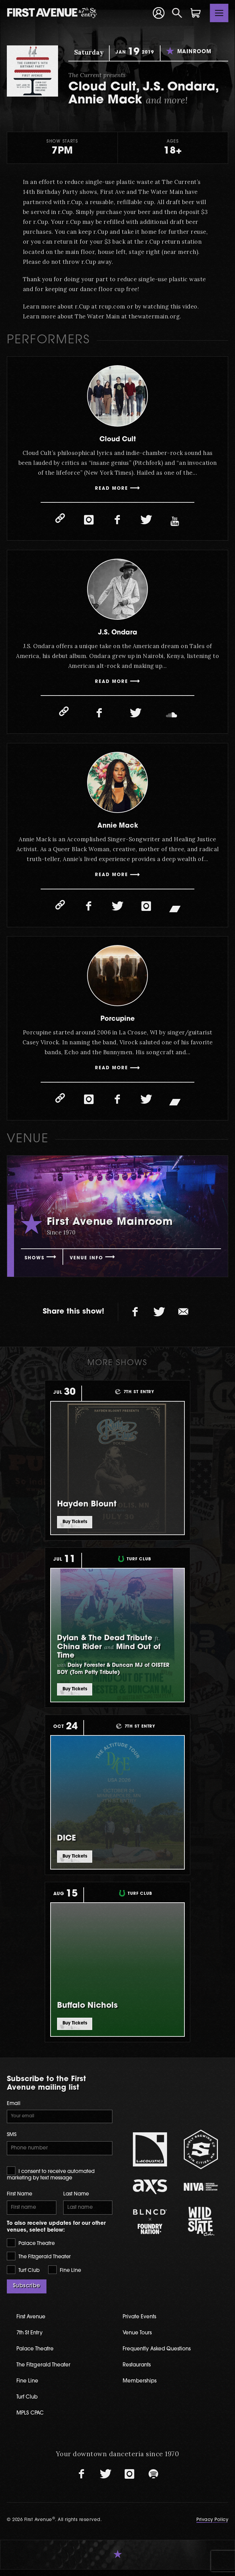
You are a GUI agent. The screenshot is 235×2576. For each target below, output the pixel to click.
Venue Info (93, 1261)
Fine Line (64, 2276)
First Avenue (34, 2323)
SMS (11, 2139)
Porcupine (118, 1021)
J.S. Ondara (117, 633)
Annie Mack (117, 827)
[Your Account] (158, 12)
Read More (112, 489)
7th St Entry (32, 2339)
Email (13, 2106)
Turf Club (23, 2276)
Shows (36, 1261)
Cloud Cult (117, 439)
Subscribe (26, 2292)
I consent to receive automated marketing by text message (51, 2179)
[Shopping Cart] (195, 13)
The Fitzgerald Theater (39, 2262)
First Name (19, 2199)
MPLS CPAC (32, 2419)
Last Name (76, 2199)
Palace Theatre (31, 2249)
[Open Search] (177, 13)
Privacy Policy (212, 2526)
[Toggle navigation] (219, 13)
